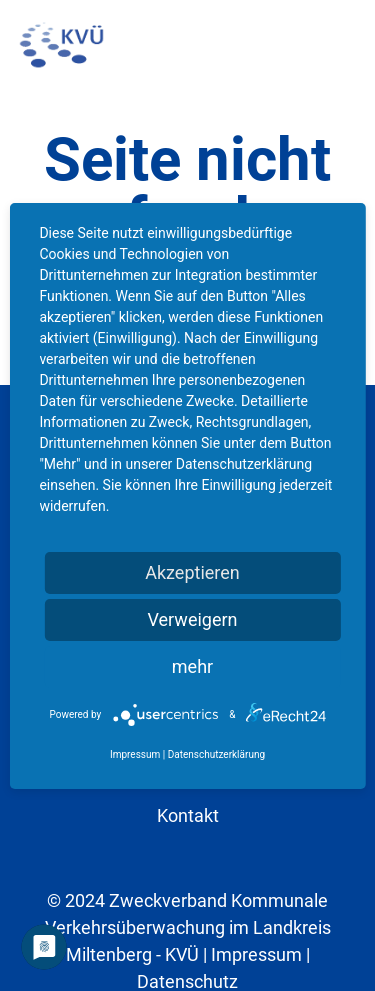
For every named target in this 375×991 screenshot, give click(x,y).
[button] (345, 45)
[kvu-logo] (61, 45)
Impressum (256, 954)
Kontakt (188, 815)
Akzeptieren (192, 572)
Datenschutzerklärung (216, 754)
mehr (192, 666)
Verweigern (192, 619)
